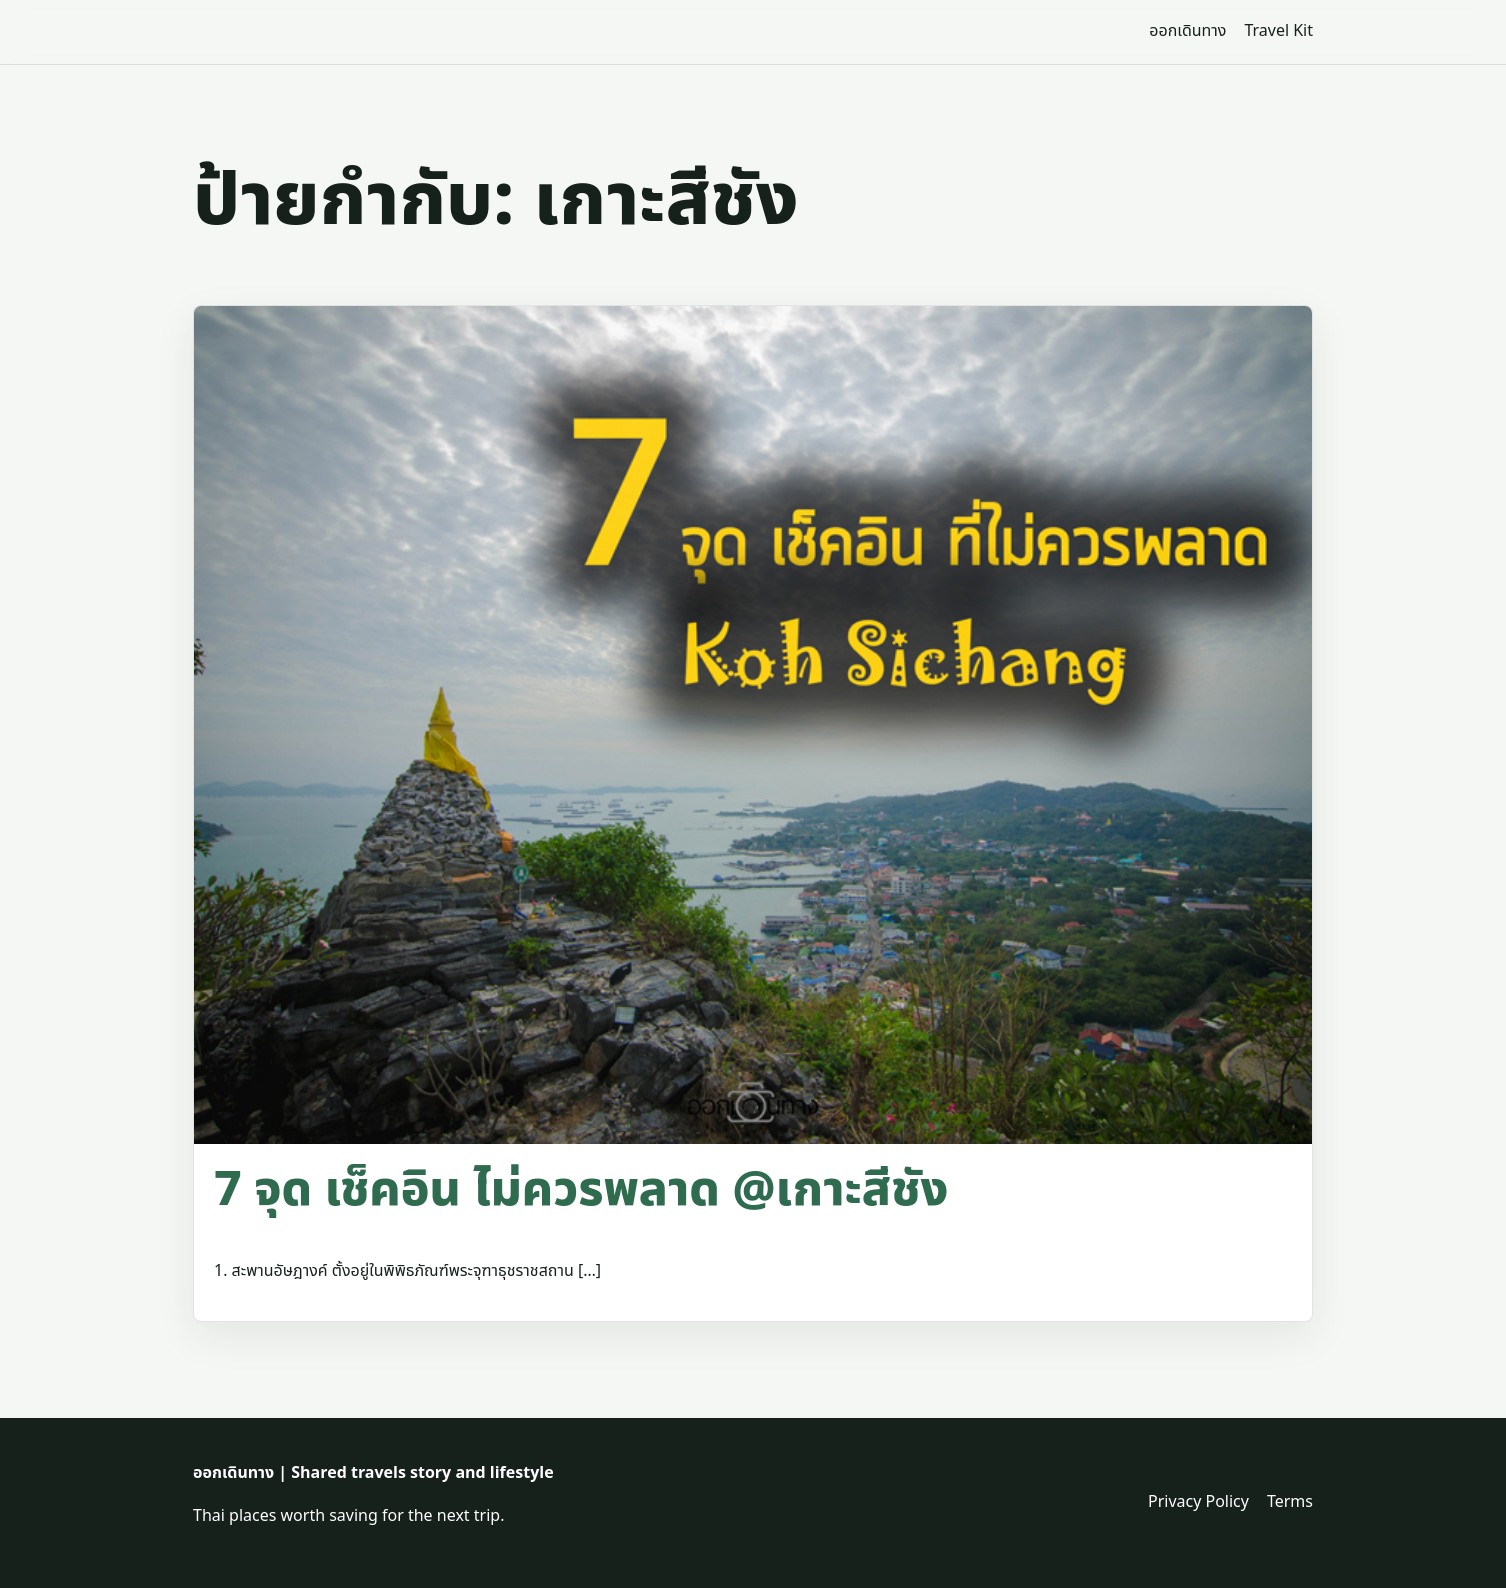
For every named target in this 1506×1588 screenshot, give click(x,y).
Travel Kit (1278, 31)
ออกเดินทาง (1187, 31)
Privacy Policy (1198, 1502)
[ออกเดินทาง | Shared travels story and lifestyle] (251, 32)
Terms (1290, 1502)
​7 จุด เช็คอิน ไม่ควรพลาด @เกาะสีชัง (581, 1190)
